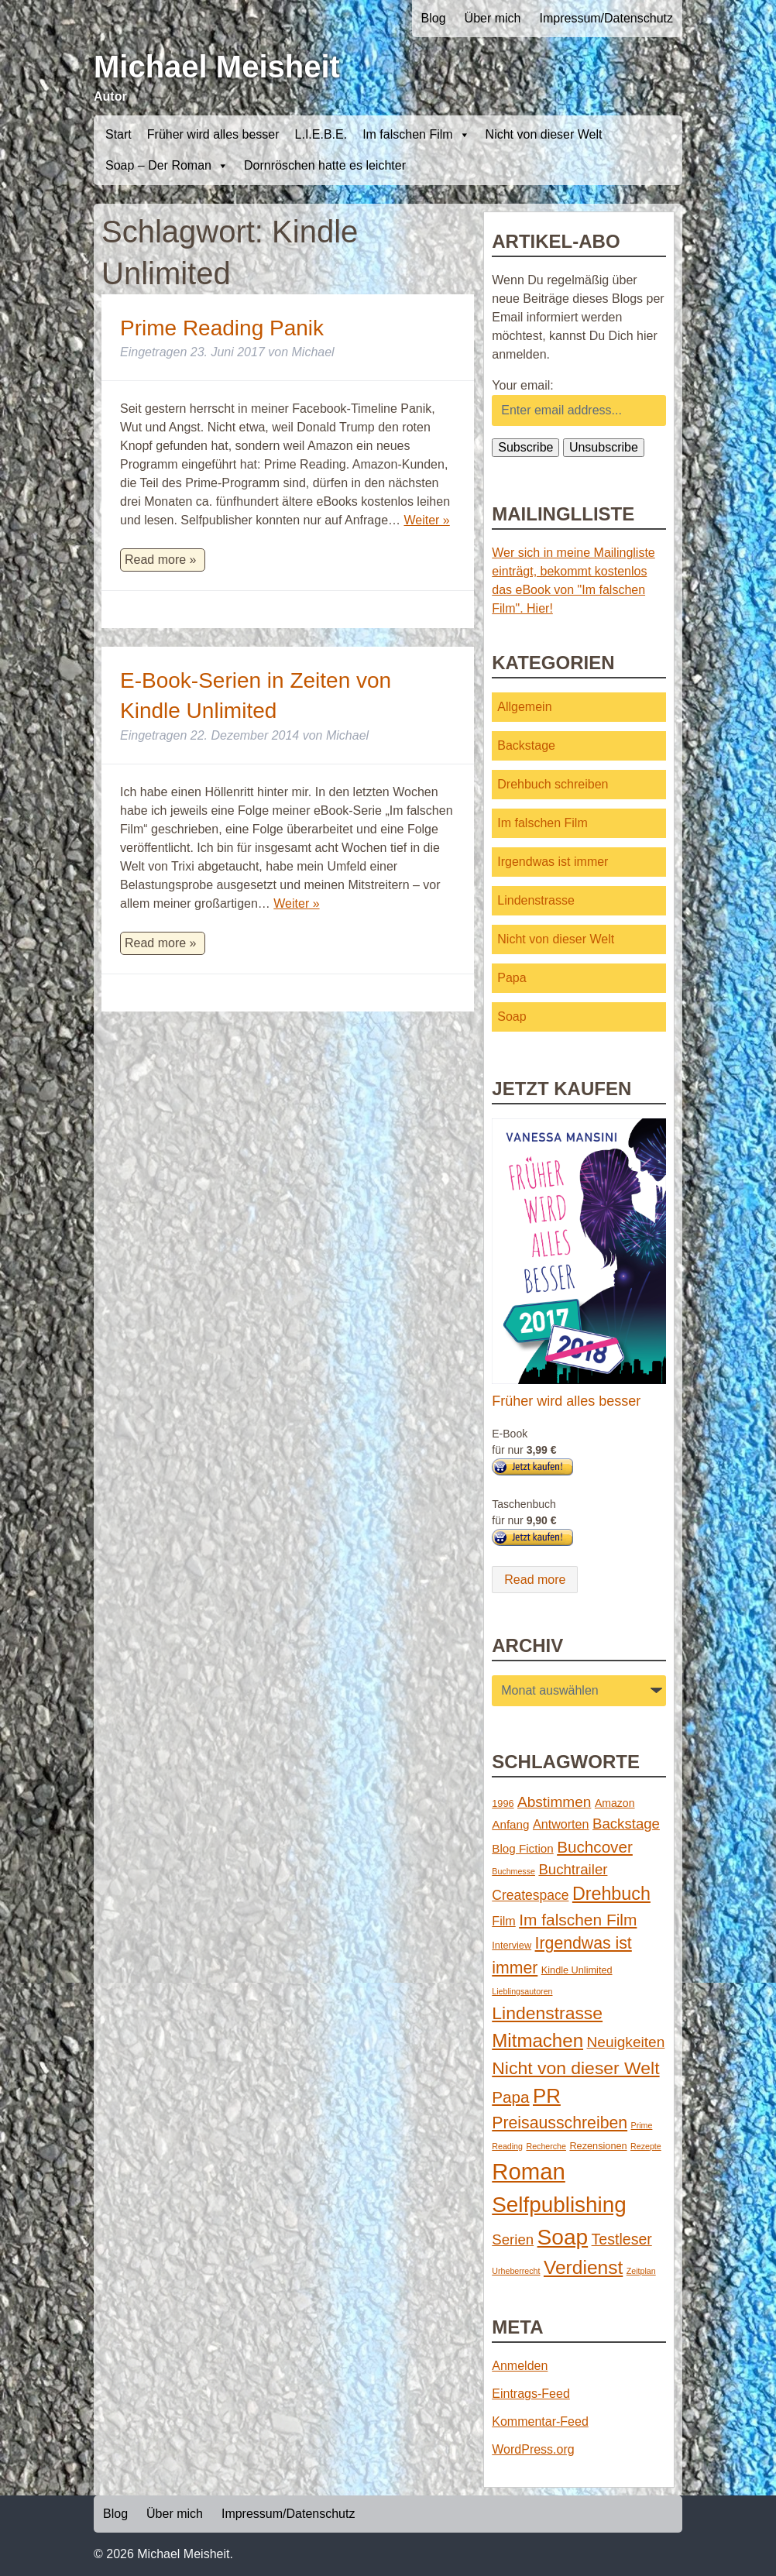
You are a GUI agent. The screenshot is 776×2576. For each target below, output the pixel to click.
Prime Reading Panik (222, 328)
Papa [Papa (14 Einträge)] (510, 2097)
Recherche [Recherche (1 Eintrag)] (546, 2146)
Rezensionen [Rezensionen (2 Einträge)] (598, 2146)
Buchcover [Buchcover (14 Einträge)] (595, 1847)
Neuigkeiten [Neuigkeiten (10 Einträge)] (626, 2042)
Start (118, 134)
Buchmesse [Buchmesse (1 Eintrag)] (513, 1871)
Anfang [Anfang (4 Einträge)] (510, 1824)
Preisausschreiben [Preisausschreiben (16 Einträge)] (559, 2123)
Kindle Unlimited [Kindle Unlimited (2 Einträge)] (577, 1970)
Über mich (493, 18)
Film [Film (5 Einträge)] (503, 1921)
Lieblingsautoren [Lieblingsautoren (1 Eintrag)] (522, 1991)
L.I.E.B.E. (321, 134)
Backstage (526, 745)
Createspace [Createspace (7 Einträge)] (530, 1895)
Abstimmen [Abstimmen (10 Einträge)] (554, 1802)
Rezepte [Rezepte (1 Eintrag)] (645, 2146)
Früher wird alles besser (213, 134)
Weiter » (426, 520)
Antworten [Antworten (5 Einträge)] (561, 1824)
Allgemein (524, 706)
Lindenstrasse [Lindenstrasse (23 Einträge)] (547, 2013)
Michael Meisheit (217, 67)
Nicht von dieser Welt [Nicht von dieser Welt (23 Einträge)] (575, 2068)
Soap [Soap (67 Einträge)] (563, 2237)
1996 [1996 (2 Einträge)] (502, 1803)
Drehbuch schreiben (552, 784)
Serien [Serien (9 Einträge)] (513, 2239)
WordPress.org (533, 2449)
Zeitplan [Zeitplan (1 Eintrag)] (641, 2270)
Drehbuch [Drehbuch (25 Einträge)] (611, 1894)
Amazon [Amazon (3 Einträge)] (615, 1803)
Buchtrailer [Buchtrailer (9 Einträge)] (572, 1869)
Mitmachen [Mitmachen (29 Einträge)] (537, 2040)
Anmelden (520, 2365)
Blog (433, 18)
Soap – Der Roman (166, 165)
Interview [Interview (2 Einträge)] (511, 1945)
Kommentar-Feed (540, 2421)
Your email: (522, 385)
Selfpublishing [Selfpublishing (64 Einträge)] (559, 2205)
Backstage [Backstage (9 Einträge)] (626, 1823)
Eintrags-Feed (531, 2393)
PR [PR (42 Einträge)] (547, 2096)
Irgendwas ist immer (552, 861)
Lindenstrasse (536, 900)
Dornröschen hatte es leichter (325, 165)
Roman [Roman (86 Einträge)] (528, 2171)
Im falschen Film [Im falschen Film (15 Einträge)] (578, 1920)
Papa (511, 977)
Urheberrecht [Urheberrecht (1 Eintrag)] (516, 2270)
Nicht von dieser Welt (544, 134)
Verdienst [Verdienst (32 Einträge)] (583, 2267)
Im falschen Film (415, 134)
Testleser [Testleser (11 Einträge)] (622, 2239)
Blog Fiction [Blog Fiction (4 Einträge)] (522, 1848)
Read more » (161, 559)
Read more (534, 1579)
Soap (511, 1016)
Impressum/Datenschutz (606, 18)
